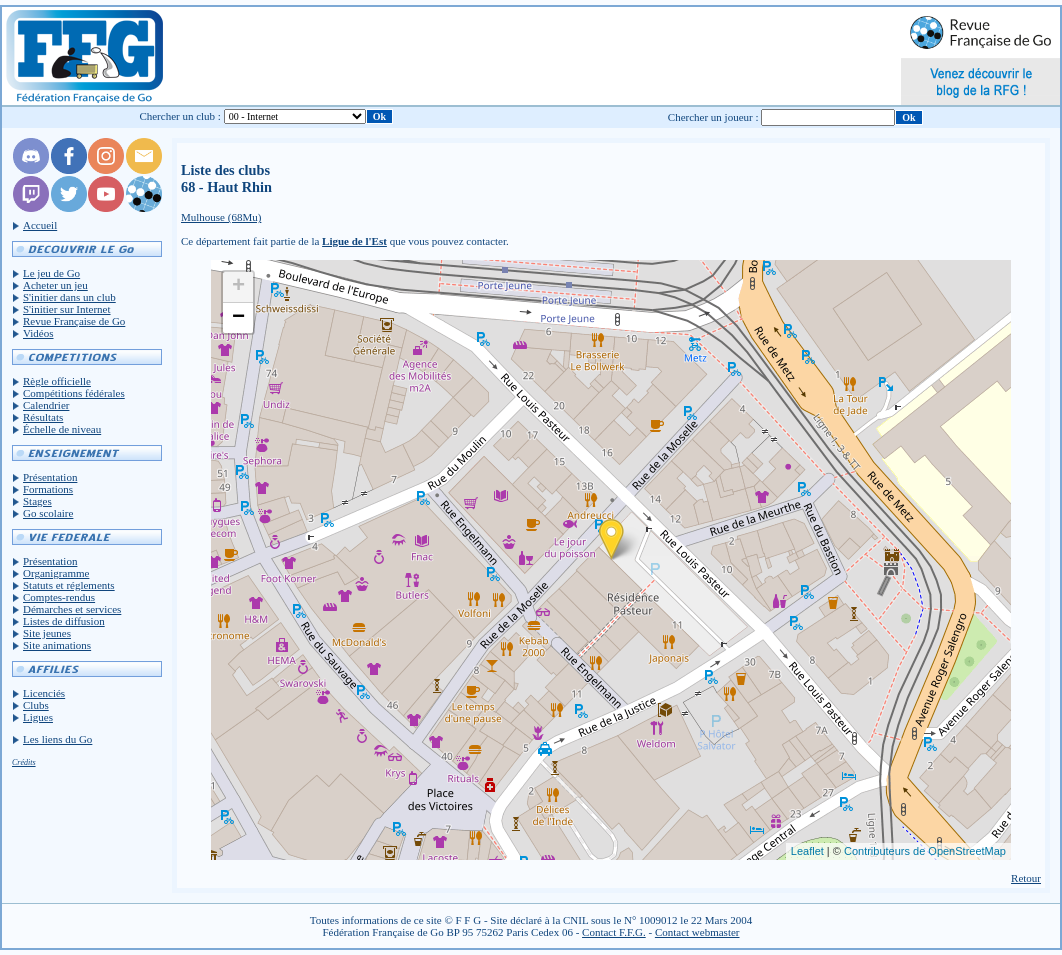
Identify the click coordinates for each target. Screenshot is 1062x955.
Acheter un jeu (55, 285)
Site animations (57, 645)
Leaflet (807, 851)
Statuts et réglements (69, 585)
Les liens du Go (57, 739)
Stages (37, 501)
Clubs (36, 705)
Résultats (43, 417)
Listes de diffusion (64, 621)
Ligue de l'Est (354, 241)
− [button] (238, 318)
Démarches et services (72, 609)
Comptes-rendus (59, 597)
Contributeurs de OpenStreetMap (925, 851)
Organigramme (56, 573)
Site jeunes (47, 633)
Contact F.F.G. (614, 932)
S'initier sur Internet (67, 309)
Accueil (40, 225)
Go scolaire (48, 513)
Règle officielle (57, 381)
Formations (48, 489)
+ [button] (238, 287)
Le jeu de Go (51, 273)
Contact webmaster (697, 932)
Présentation (50, 477)
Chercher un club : (180, 116)
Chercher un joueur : (713, 117)
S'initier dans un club (69, 297)
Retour (1026, 878)
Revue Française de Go (74, 321)
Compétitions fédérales (74, 393)
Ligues (38, 717)
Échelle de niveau (62, 429)
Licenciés (44, 693)
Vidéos (38, 333)
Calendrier (46, 405)
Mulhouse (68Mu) (221, 217)
